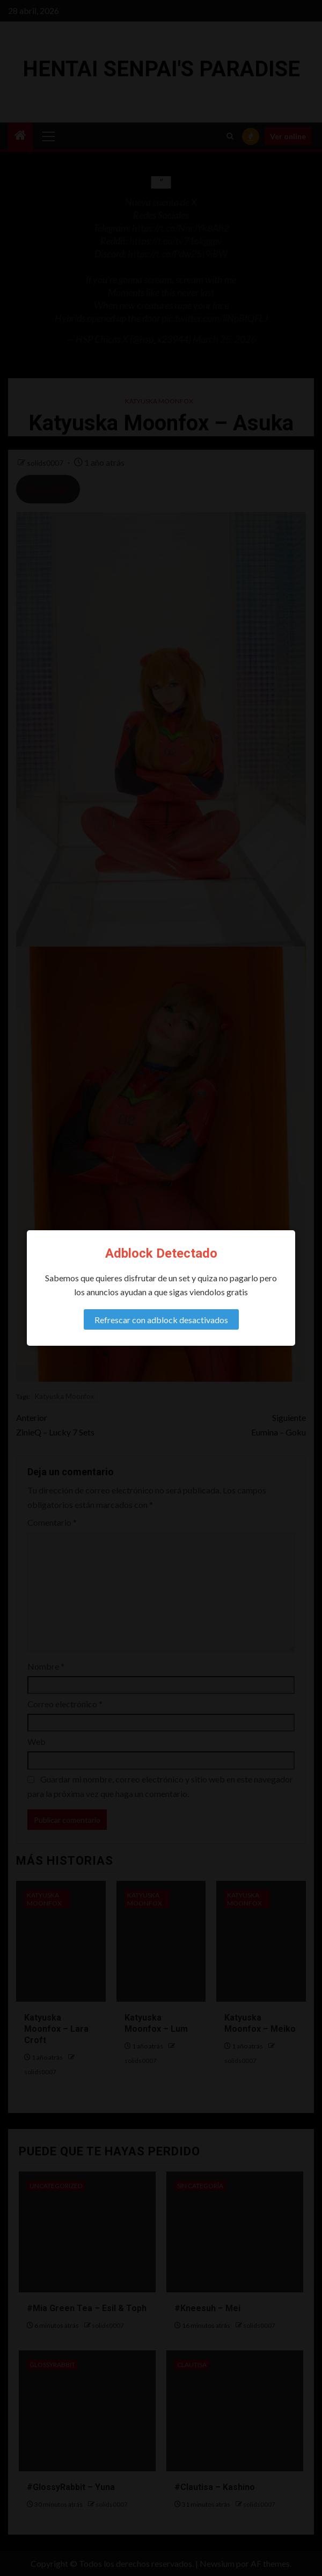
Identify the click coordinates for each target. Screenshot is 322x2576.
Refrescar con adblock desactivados (161, 1320)
